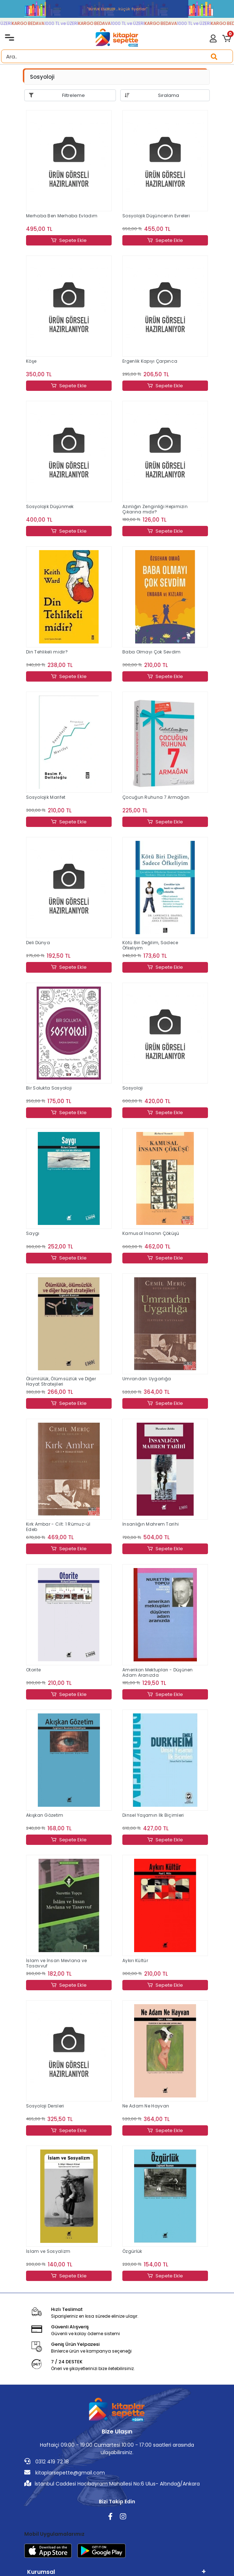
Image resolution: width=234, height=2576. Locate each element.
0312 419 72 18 (46, 2461)
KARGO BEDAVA (34, 23)
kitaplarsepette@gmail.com (64, 2472)
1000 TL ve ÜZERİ (68, 23)
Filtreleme (73, 95)
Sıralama (168, 95)
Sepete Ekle (69, 240)
